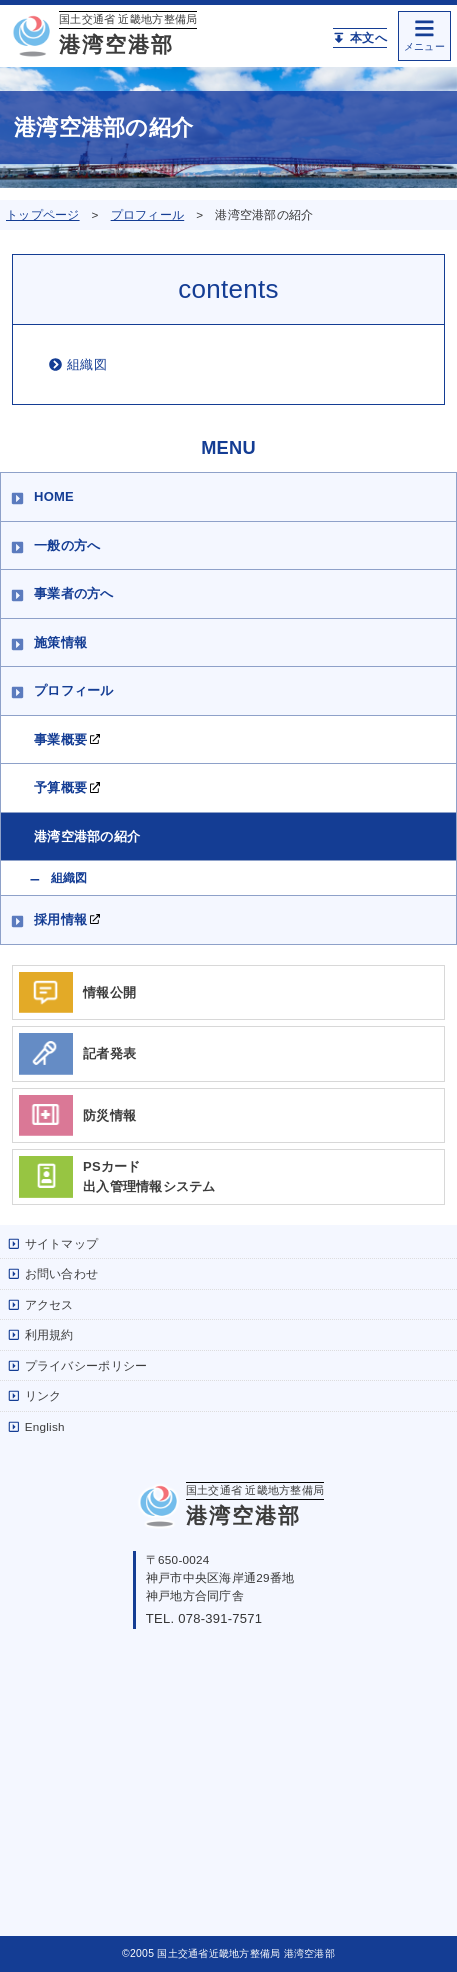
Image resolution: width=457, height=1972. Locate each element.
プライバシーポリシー (77, 1365)
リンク (34, 1395)
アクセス (41, 1304)
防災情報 (77, 1116)
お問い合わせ (53, 1273)
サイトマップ (53, 1243)
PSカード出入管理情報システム (117, 1177)
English (36, 1426)
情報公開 (77, 993)
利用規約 (41, 1334)
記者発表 (77, 1054)
